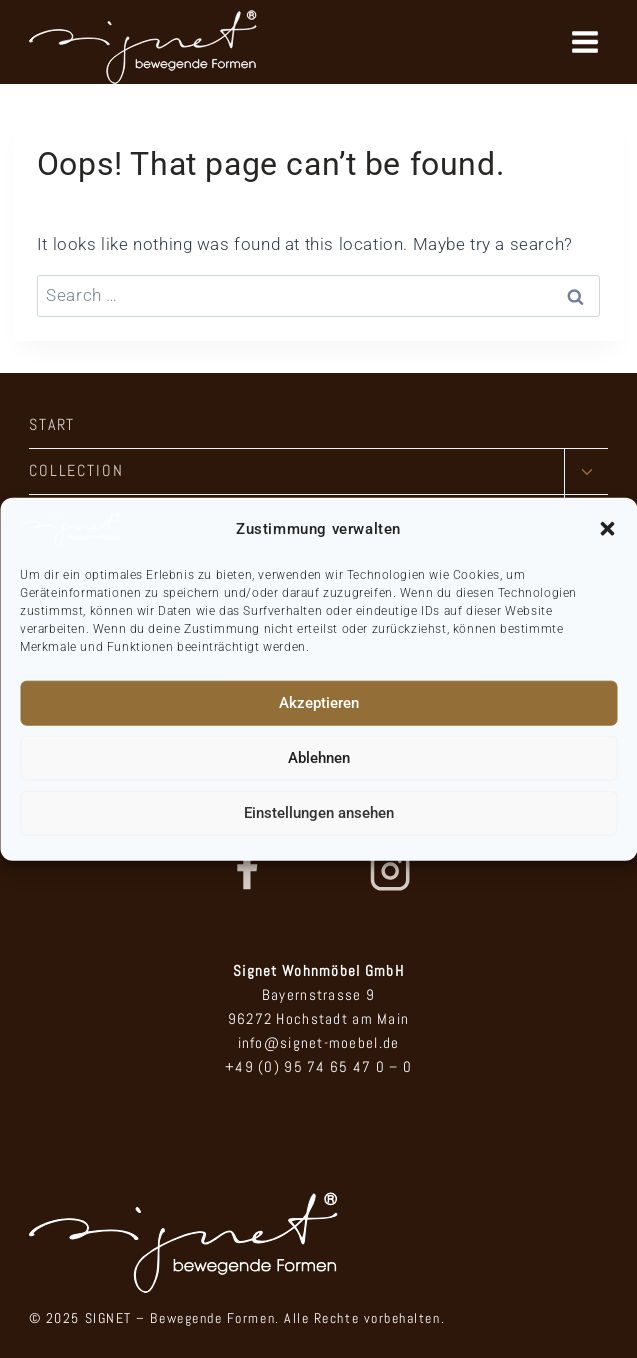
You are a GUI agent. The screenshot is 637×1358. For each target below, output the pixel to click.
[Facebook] (246, 871)
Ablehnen (319, 758)
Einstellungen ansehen (319, 813)
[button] (607, 529)
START (52, 424)
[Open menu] (584, 41)
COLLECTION (76, 470)
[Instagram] (390, 871)
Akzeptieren (319, 703)
